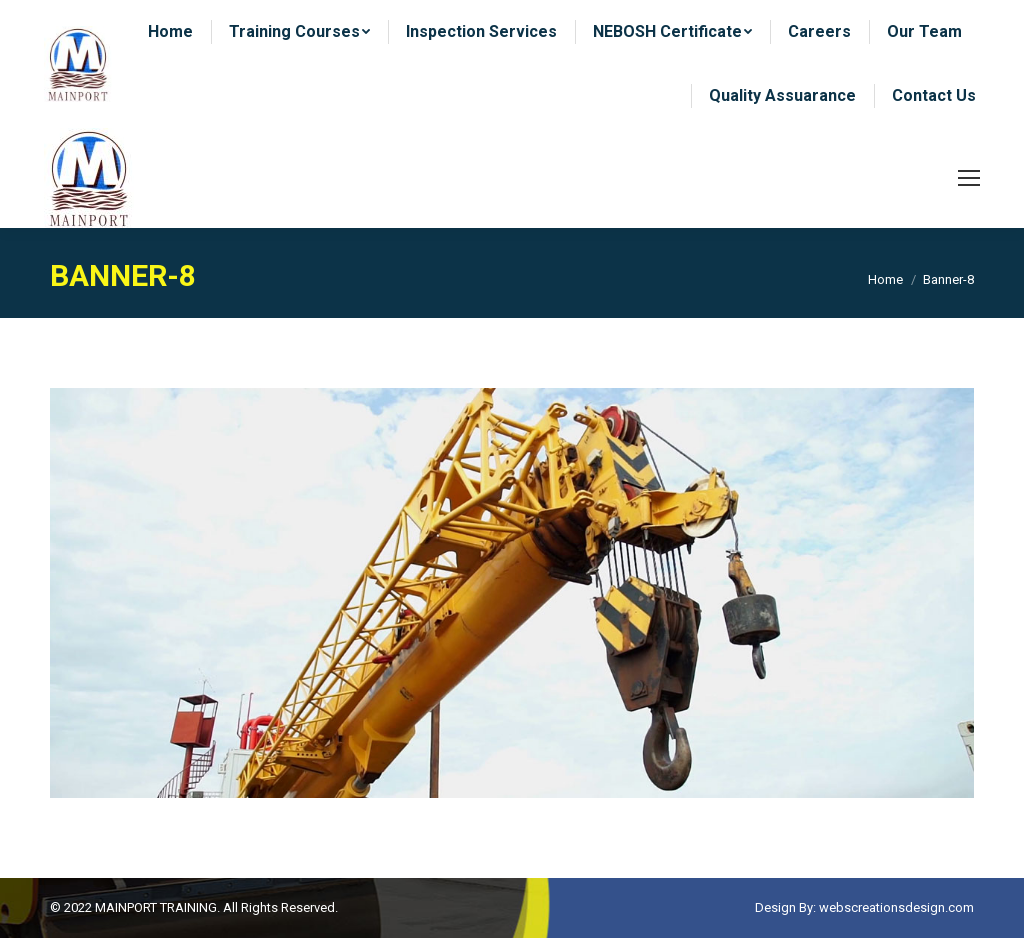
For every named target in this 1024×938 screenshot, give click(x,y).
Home (885, 279)
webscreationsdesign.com (896, 907)
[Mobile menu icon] (969, 178)
